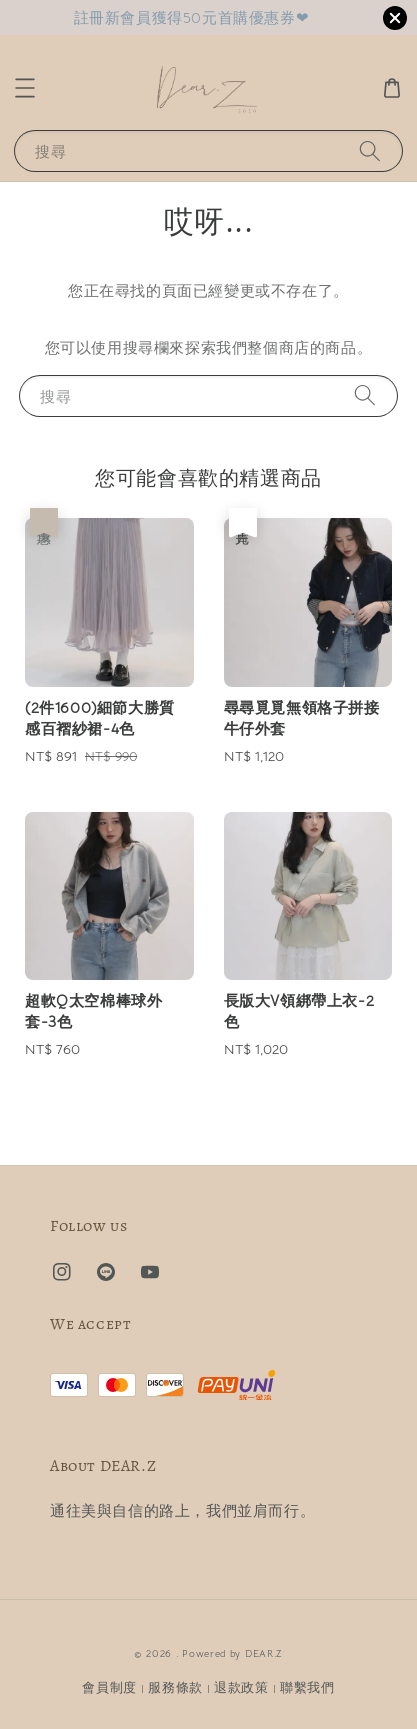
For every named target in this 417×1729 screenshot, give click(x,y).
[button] (25, 88)
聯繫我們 (307, 1687)
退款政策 (241, 1687)
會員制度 (109, 1687)
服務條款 (175, 1687)
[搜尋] (370, 150)
